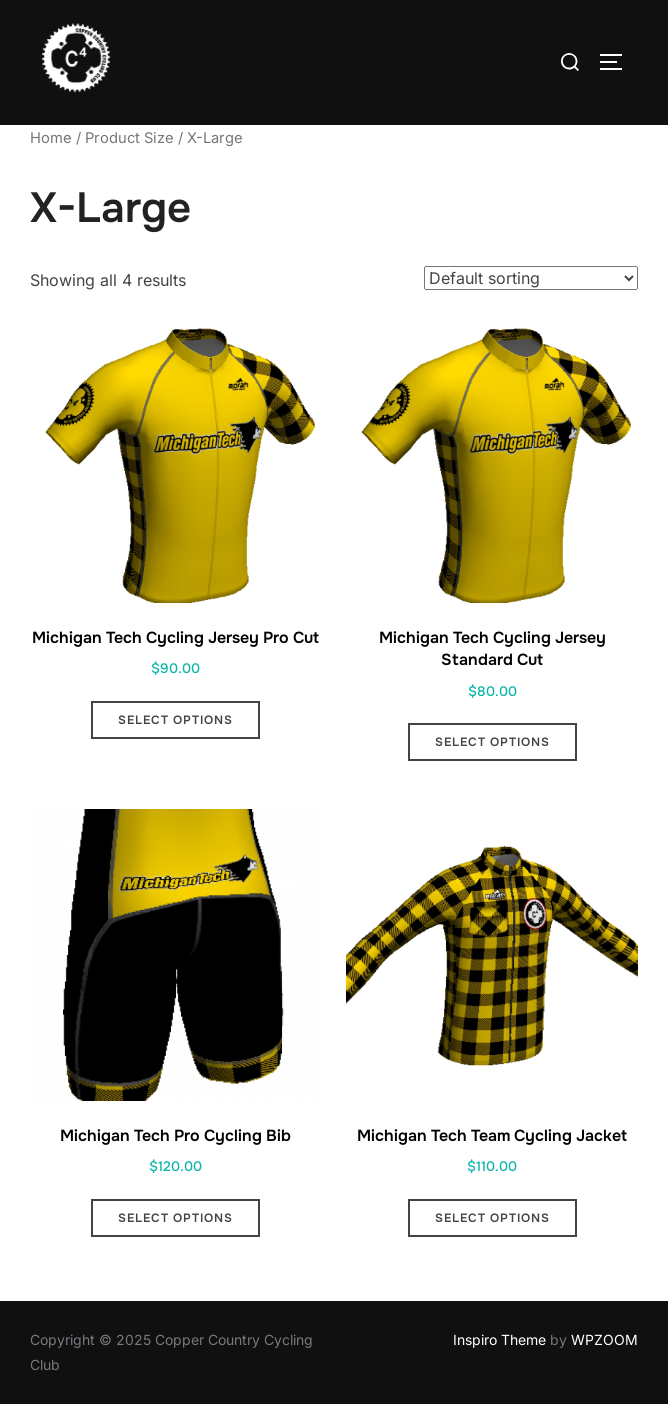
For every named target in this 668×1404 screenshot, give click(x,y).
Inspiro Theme (499, 1339)
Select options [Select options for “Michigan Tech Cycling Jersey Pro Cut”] (175, 720)
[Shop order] (531, 278)
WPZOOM (604, 1339)
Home (51, 138)
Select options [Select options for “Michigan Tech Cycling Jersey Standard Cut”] (492, 742)
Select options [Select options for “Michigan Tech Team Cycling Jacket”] (492, 1218)
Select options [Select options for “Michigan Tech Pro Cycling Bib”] (175, 1218)
